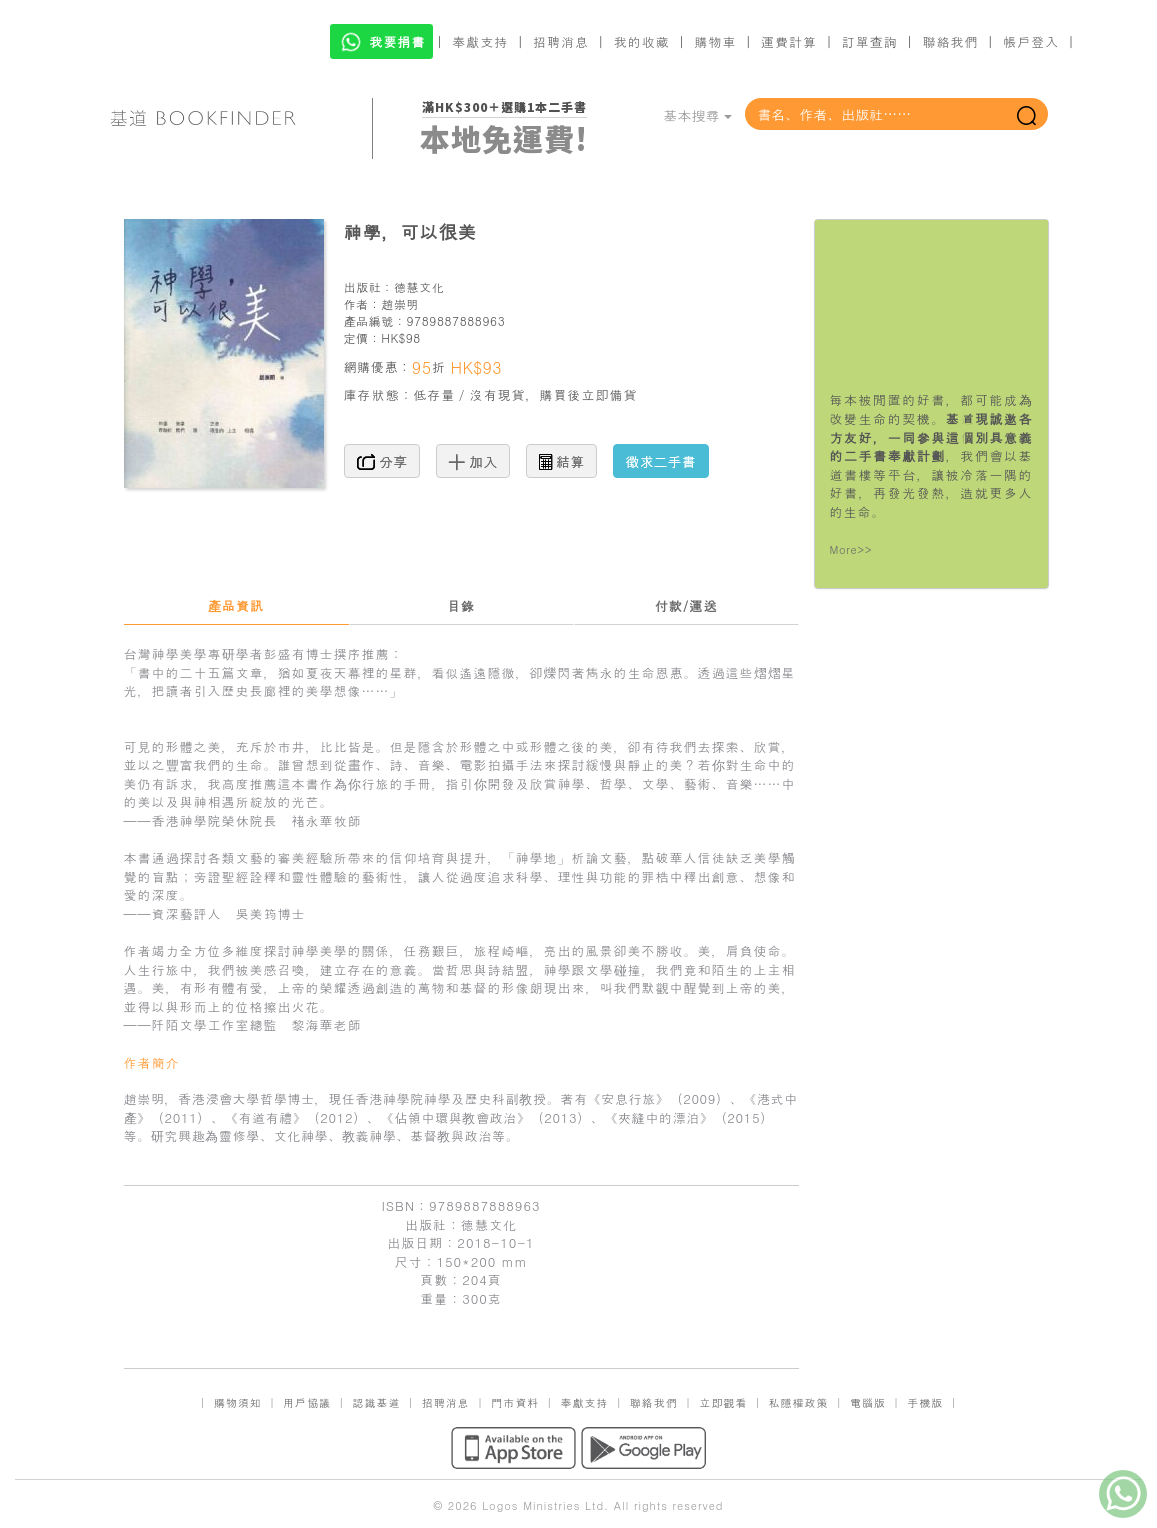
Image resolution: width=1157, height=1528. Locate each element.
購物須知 (238, 1402)
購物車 (715, 41)
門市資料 (515, 1402)
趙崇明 (400, 303)
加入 (473, 461)
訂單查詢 (870, 41)
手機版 (925, 1402)
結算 (562, 461)
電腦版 (868, 1402)
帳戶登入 (1031, 41)
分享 (382, 461)
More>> (851, 549)
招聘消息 (561, 41)
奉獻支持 (480, 41)
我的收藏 (642, 41)
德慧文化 (419, 286)
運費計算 (789, 41)
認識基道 (376, 1402)
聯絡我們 (950, 41)
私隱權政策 (799, 1402)
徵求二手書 (661, 461)
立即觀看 (723, 1402)
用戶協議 (307, 1402)
